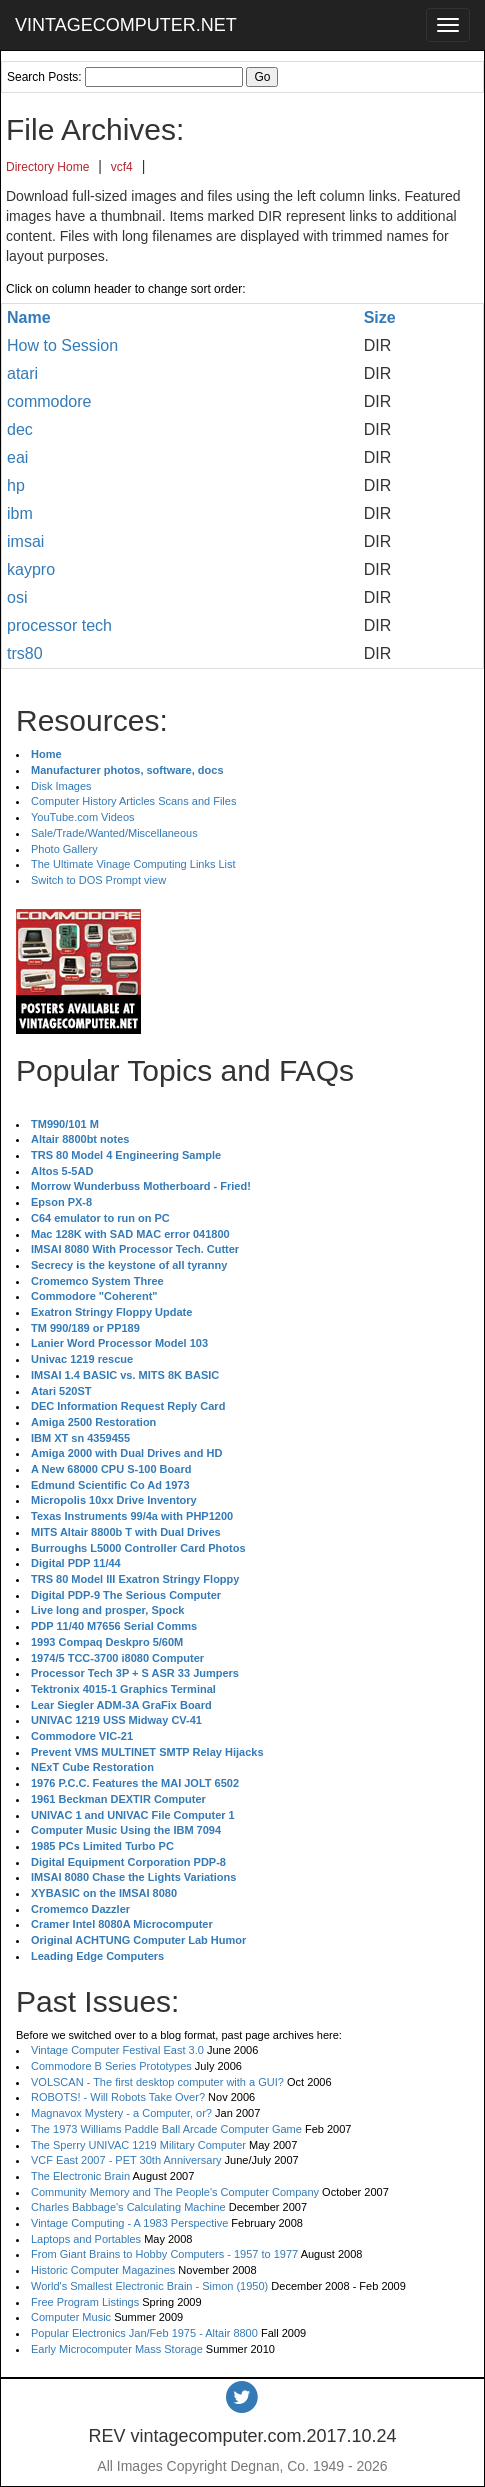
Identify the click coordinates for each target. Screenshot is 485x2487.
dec (20, 429)
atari (22, 373)
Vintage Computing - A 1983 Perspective (129, 2223)
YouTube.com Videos (83, 817)
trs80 (25, 653)
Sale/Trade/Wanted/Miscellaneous (114, 833)
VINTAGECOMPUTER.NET (126, 25)
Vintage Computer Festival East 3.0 (117, 2050)
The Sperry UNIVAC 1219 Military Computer (138, 2145)
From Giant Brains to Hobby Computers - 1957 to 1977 (164, 2254)
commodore (49, 401)
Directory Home (47, 167)
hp (16, 485)
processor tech (59, 625)
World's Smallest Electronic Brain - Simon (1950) (149, 2286)
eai (17, 457)
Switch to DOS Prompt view (98, 880)
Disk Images (61, 786)
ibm (20, 513)
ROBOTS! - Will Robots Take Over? (118, 2097)
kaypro (31, 569)
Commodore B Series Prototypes (111, 2066)
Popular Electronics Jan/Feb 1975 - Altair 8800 (144, 2333)
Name (29, 317)
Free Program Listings (85, 2302)
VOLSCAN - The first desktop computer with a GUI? (157, 2082)
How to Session (62, 345)
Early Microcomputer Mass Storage (117, 2349)
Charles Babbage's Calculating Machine (128, 2207)
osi (17, 597)
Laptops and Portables (86, 2239)
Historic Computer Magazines (103, 2270)
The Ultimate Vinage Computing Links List (133, 864)
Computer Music (71, 2317)
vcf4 (122, 167)
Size (380, 317)
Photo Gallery (64, 849)
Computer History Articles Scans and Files (133, 801)
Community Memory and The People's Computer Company (175, 2192)
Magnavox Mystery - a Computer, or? (121, 2113)
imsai (25, 541)
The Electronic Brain (80, 2176)
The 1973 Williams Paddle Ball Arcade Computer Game (166, 2129)
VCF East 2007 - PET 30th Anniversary (126, 2160)
